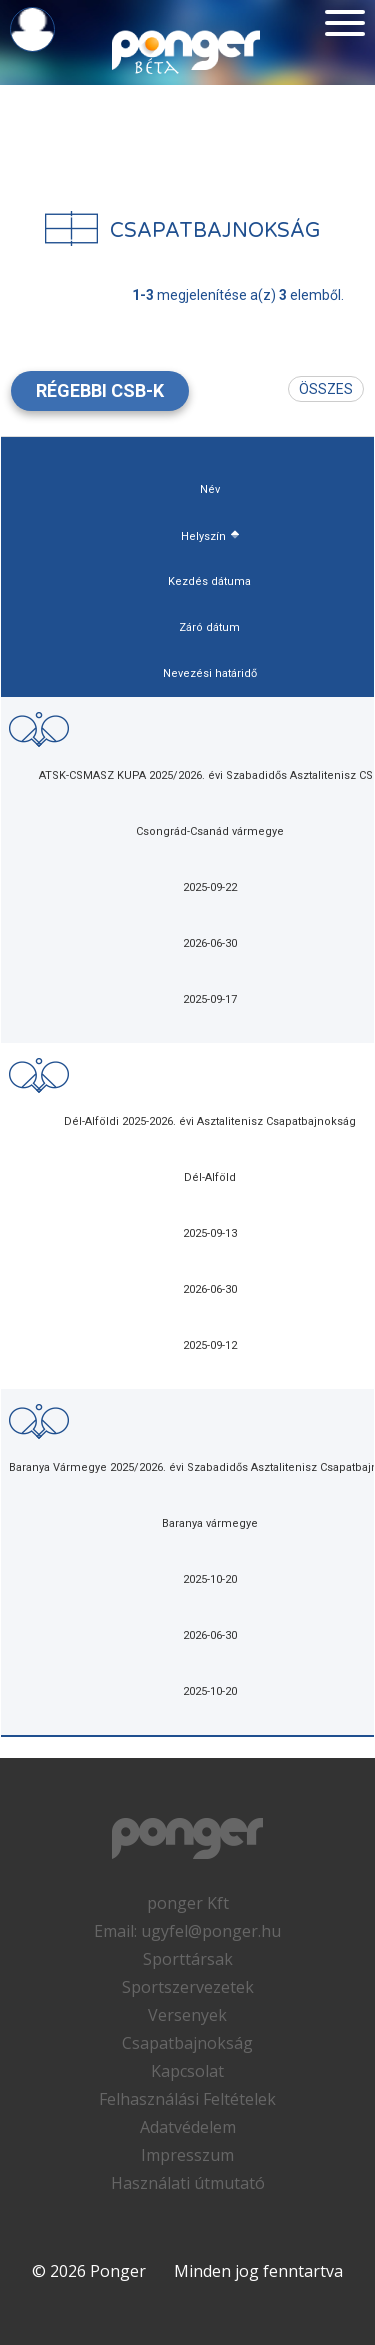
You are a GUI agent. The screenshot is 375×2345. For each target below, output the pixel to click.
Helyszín (203, 536)
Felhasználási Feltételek (187, 2099)
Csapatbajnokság (187, 2043)
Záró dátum (209, 627)
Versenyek (187, 2015)
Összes (326, 389)
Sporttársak (188, 1959)
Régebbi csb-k (100, 390)
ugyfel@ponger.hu (211, 1931)
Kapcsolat (187, 2071)
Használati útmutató (188, 2183)
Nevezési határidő (210, 673)
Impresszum (187, 2155)
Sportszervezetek (188, 1987)
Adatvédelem (188, 2127)
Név (210, 489)
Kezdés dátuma (209, 581)
